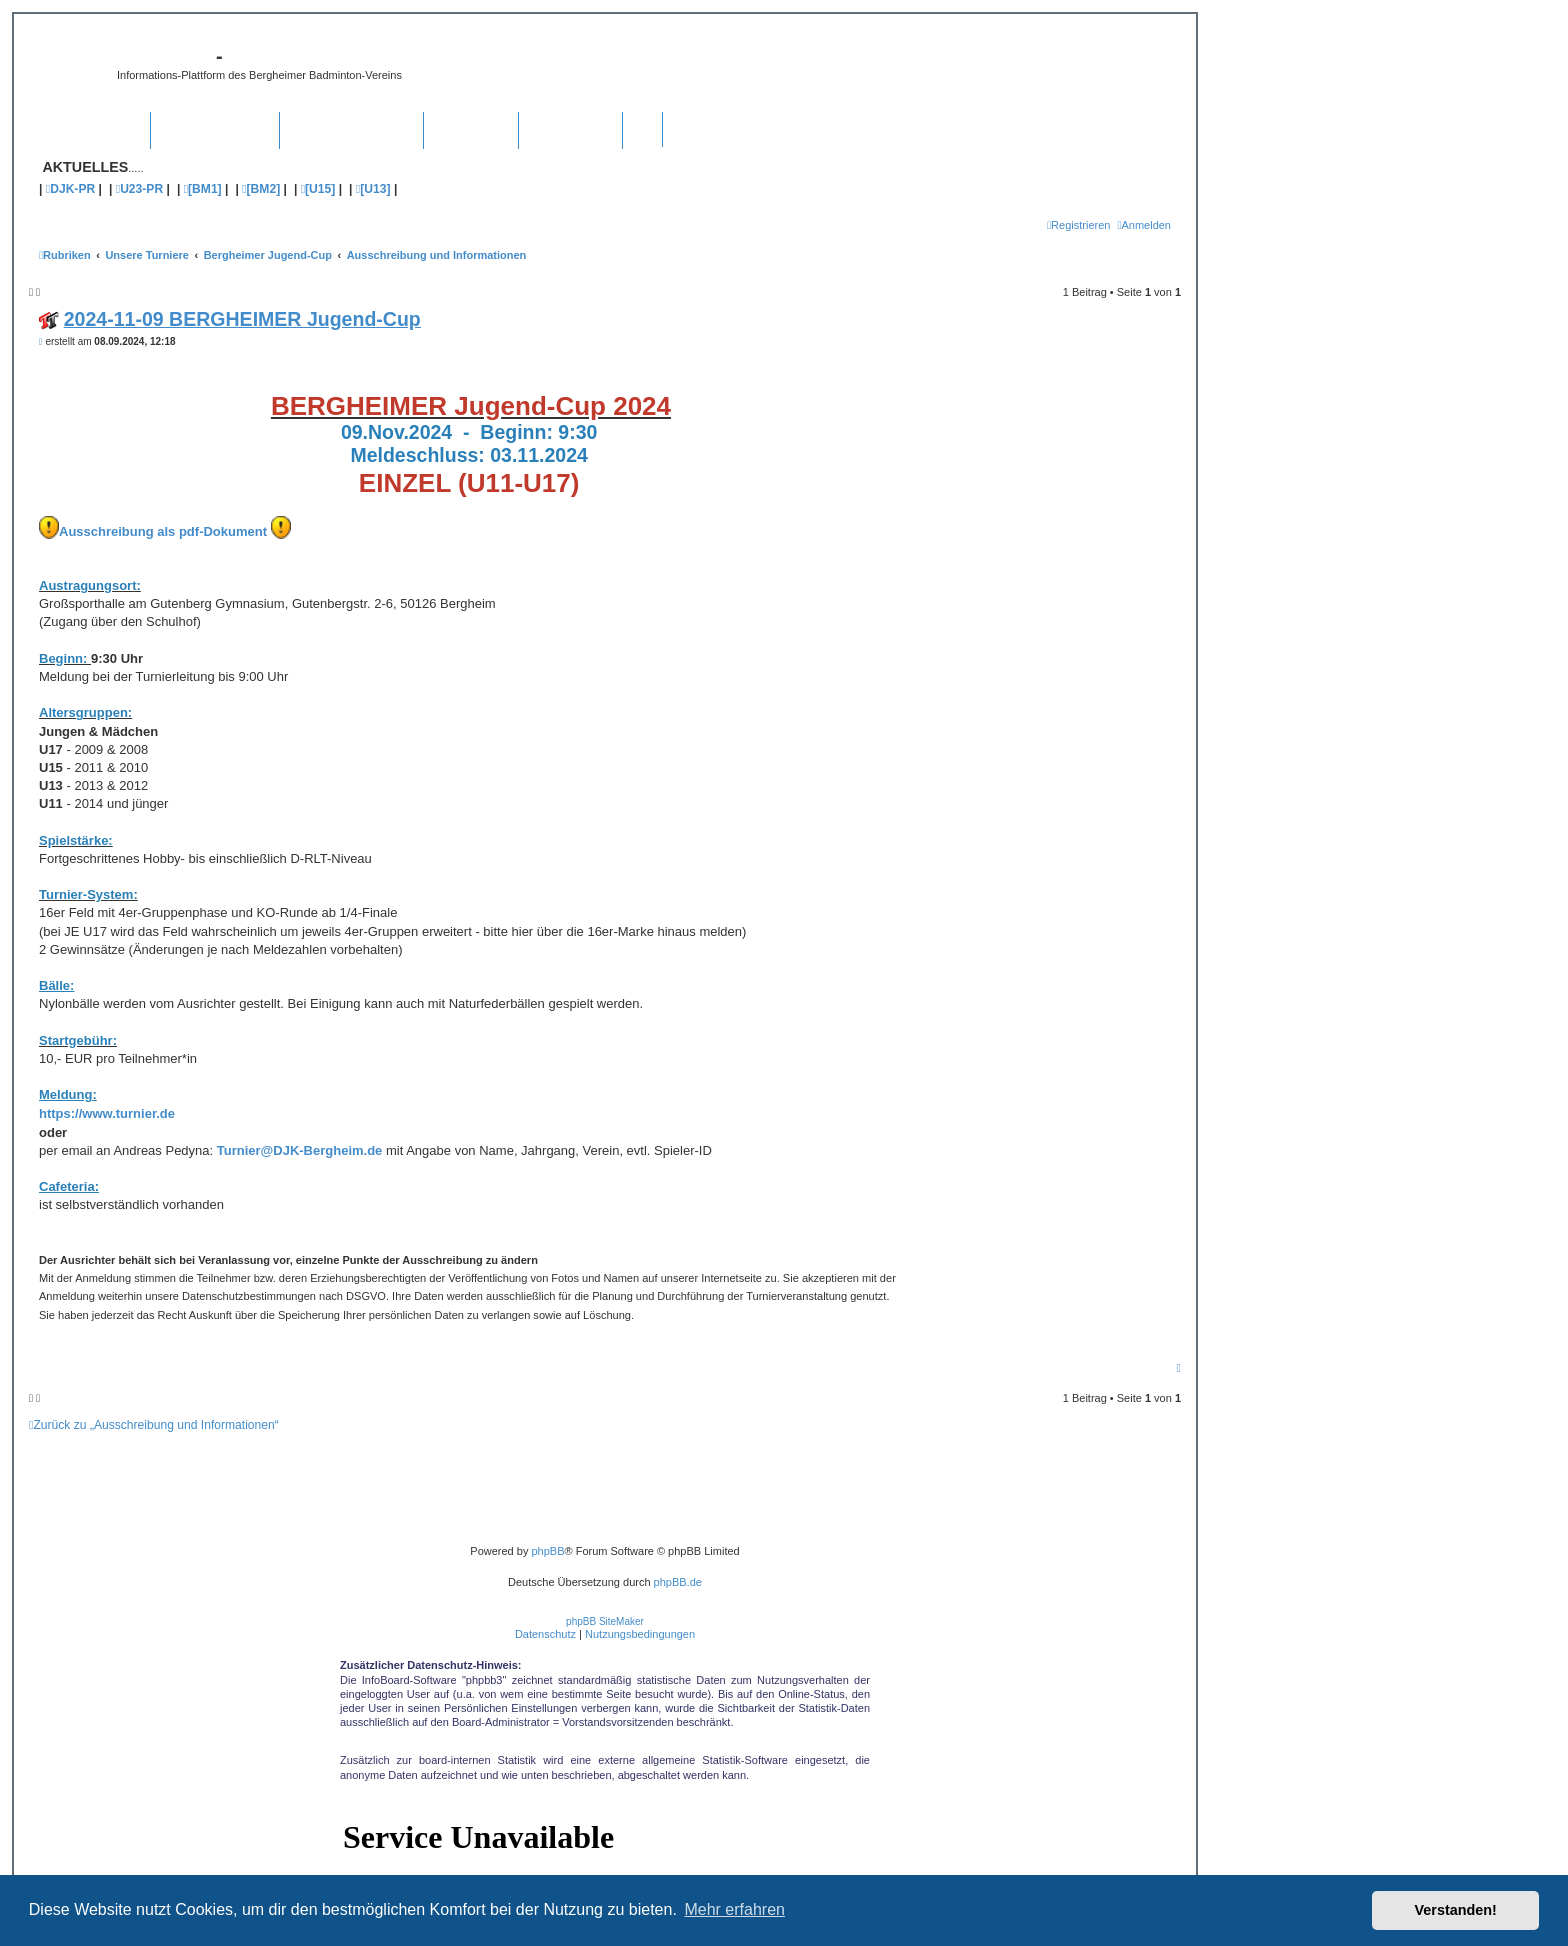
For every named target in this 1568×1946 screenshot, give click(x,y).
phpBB (547, 1551)
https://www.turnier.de (107, 1113)
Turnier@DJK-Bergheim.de (300, 1150)
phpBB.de (678, 1582)
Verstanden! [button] (1456, 1910)
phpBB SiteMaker (605, 1621)
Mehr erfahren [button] (734, 1909)
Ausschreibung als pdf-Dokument (163, 531)
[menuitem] (1144, 225)
